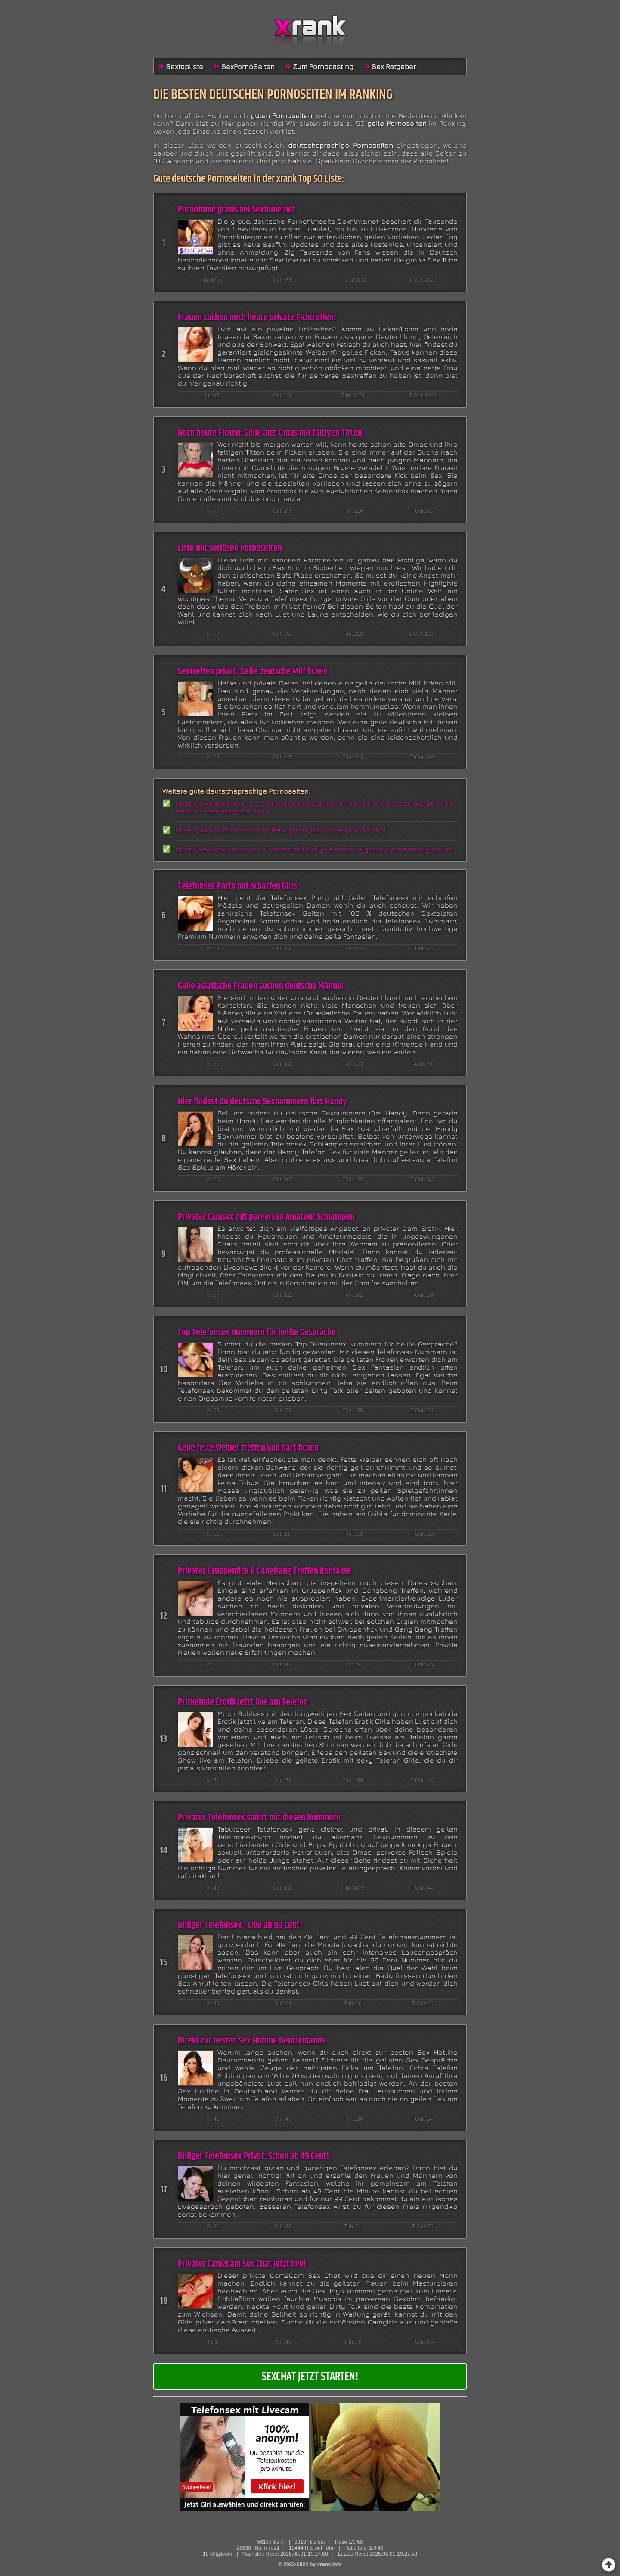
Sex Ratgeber (394, 66)
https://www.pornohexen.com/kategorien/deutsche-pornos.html (280, 830)
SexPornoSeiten (248, 66)
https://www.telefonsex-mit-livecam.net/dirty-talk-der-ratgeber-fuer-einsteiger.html (314, 849)
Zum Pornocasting (323, 66)
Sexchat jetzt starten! (310, 2376)
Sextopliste (184, 66)
